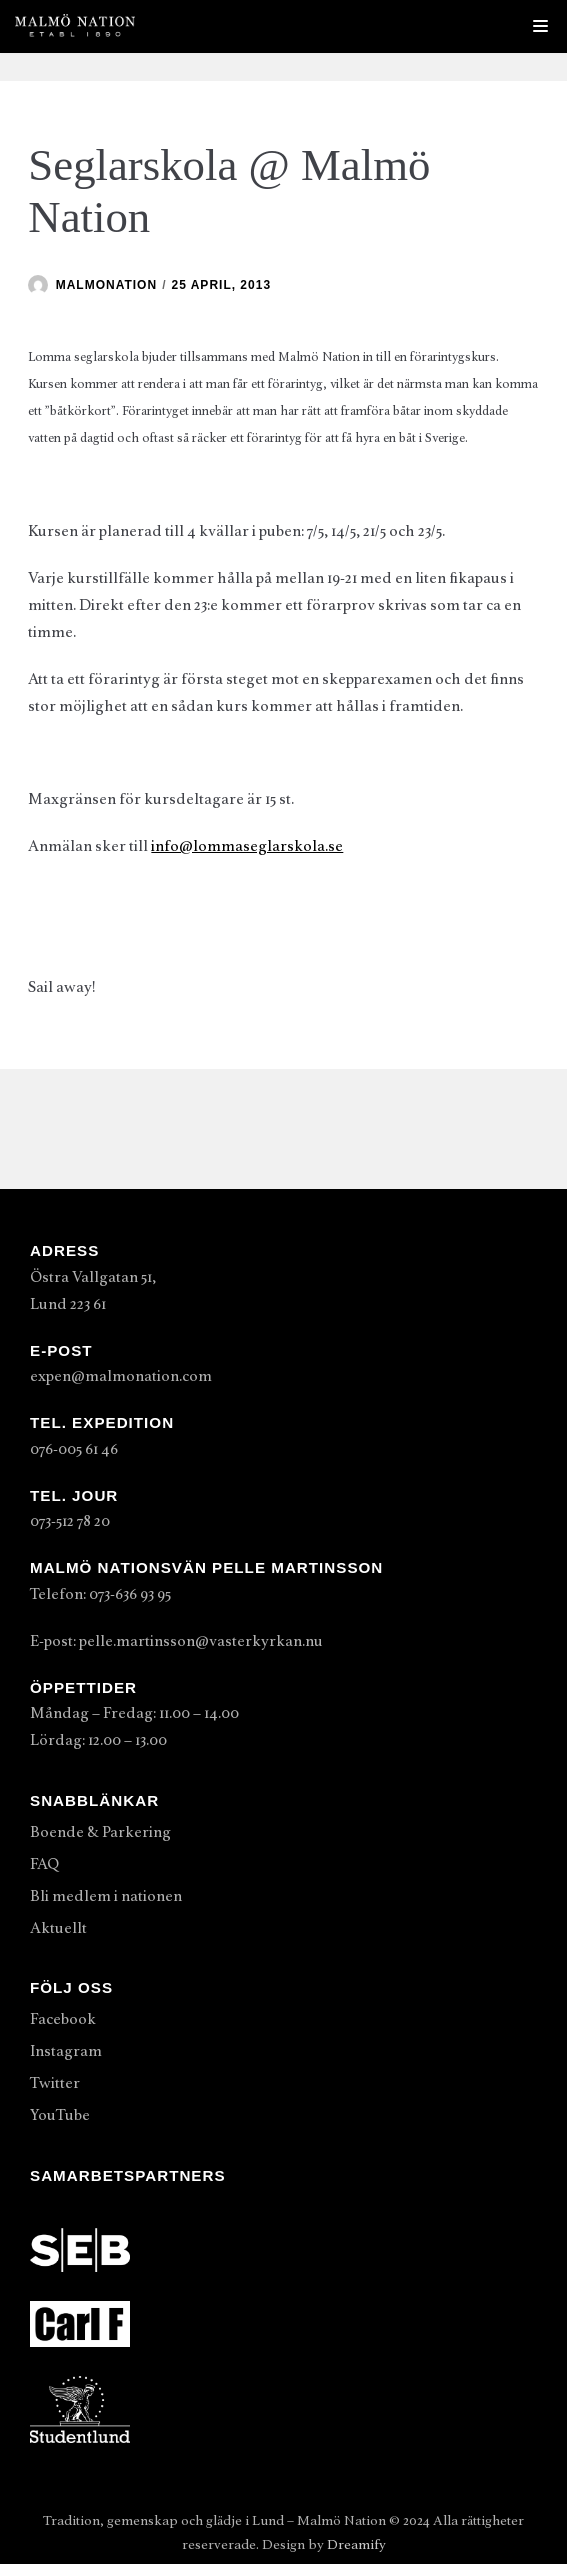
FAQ (44, 1864)
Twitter (55, 2083)
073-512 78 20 (70, 1521)
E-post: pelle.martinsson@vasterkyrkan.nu (176, 1641)
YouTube (60, 2115)
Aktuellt (58, 1928)
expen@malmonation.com (121, 1376)
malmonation (106, 285)
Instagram (66, 2051)
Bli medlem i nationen (106, 1896)
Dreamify (356, 2544)
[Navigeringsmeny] (540, 26)
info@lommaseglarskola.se (247, 846)
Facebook (63, 2019)
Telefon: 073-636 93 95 (100, 1594)
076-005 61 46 (74, 1449)
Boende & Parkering (100, 1832)
